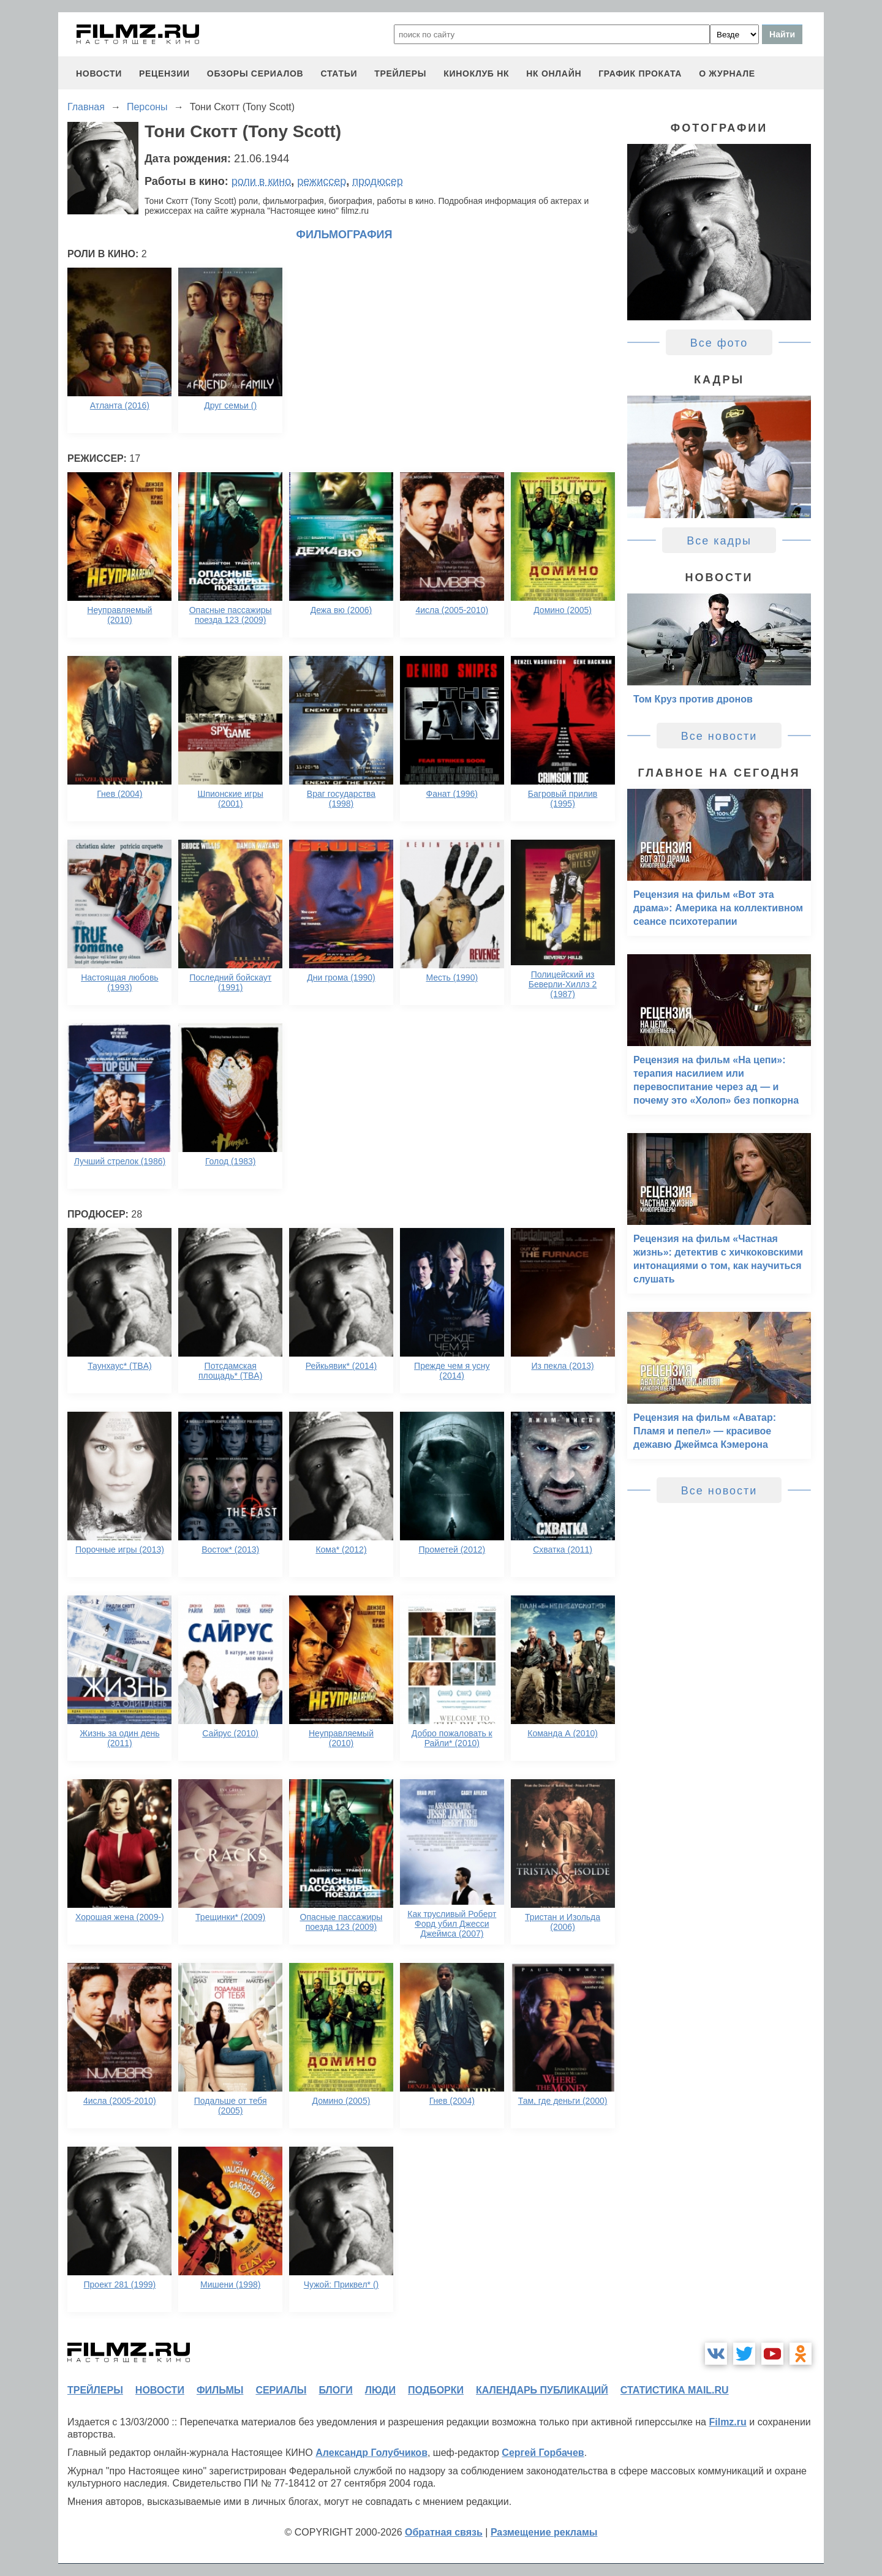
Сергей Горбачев (543, 2452)
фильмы (220, 2390)
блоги (335, 2390)
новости (99, 73)
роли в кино (262, 181)
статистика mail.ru (674, 2390)
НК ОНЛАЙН (553, 73)
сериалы (280, 2390)
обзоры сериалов (255, 73)
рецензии (164, 73)
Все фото (719, 343)
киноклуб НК (476, 73)
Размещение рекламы (544, 2532)
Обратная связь (444, 2532)
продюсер (377, 181)
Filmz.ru (727, 2422)
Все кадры (719, 541)
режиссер (321, 181)
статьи (338, 73)
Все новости (719, 736)
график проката (640, 73)
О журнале (727, 73)
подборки (436, 2390)
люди (380, 2390)
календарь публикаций (542, 2390)
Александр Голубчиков (371, 2452)
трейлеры (400, 73)
